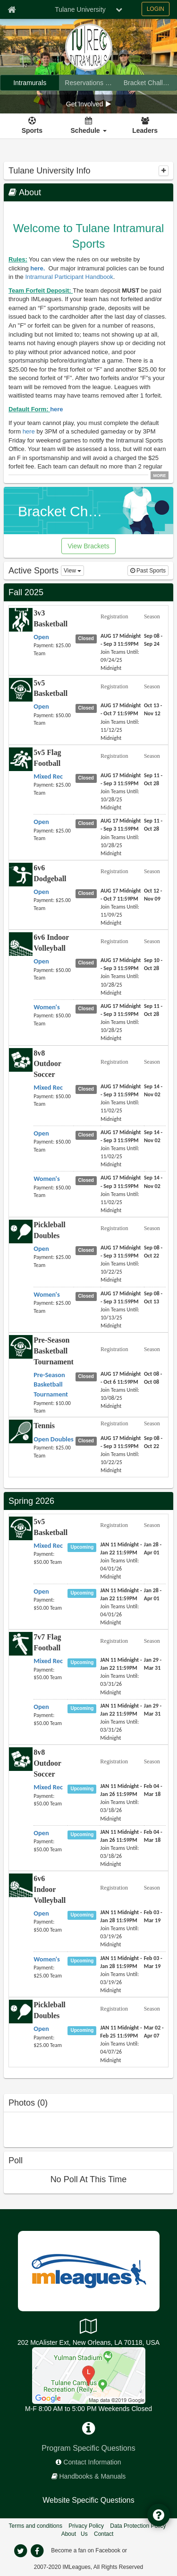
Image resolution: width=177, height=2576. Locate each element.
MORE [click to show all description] (159, 475)
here (56, 409)
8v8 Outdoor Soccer (47, 1064)
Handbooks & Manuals (92, 2476)
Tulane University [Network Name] (80, 9)
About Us (74, 2534)
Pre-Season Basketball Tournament (54, 1351)
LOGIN (155, 9)
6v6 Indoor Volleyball (50, 1889)
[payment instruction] (54, 649)
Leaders (145, 130)
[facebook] (37, 2551)
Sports (32, 130)
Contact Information (92, 2462)
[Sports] (32, 126)
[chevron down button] (118, 9)
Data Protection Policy (138, 2526)
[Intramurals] (29, 82)
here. (37, 268)
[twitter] (20, 2551)
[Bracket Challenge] (147, 82)
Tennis (44, 1426)
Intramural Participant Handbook (69, 276)
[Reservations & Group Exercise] (88, 82)
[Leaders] (144, 126)
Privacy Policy (86, 2526)
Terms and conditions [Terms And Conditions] (35, 2526)
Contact (103, 2534)
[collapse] (164, 170)
